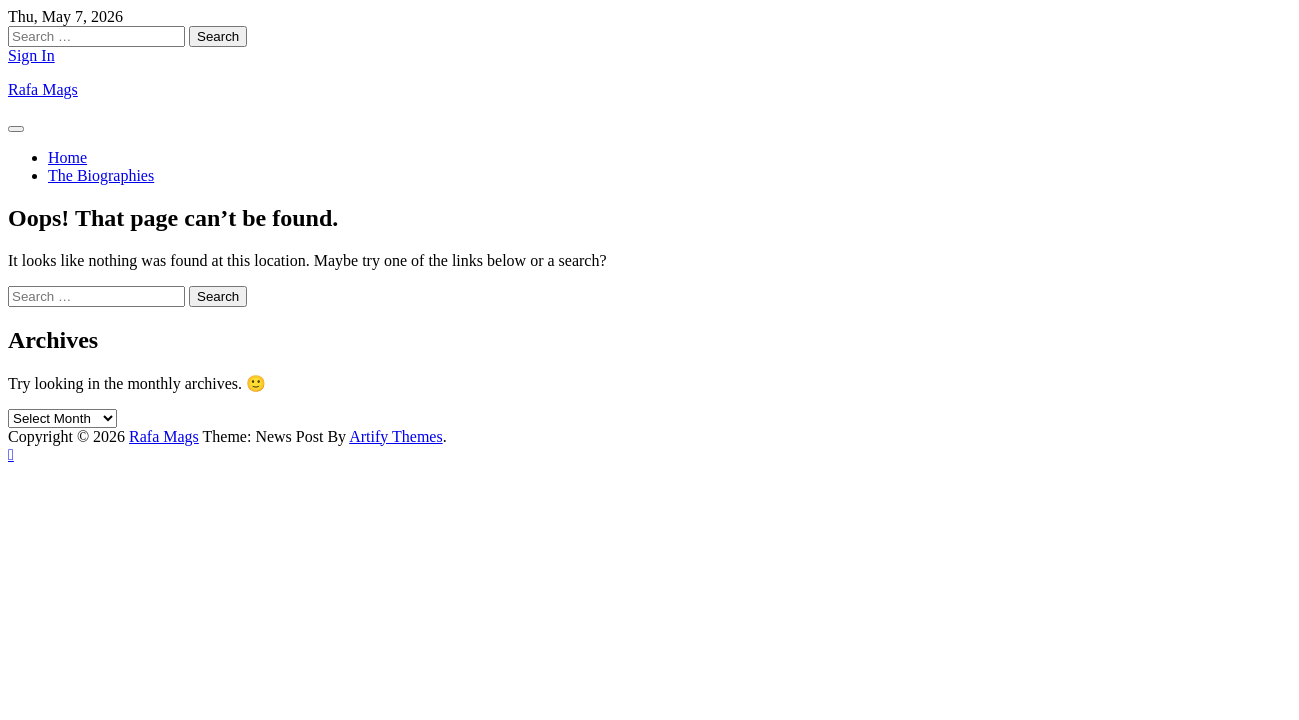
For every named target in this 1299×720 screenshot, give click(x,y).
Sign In (31, 55)
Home (67, 157)
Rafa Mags (43, 89)
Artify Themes (395, 436)
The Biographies (101, 175)
